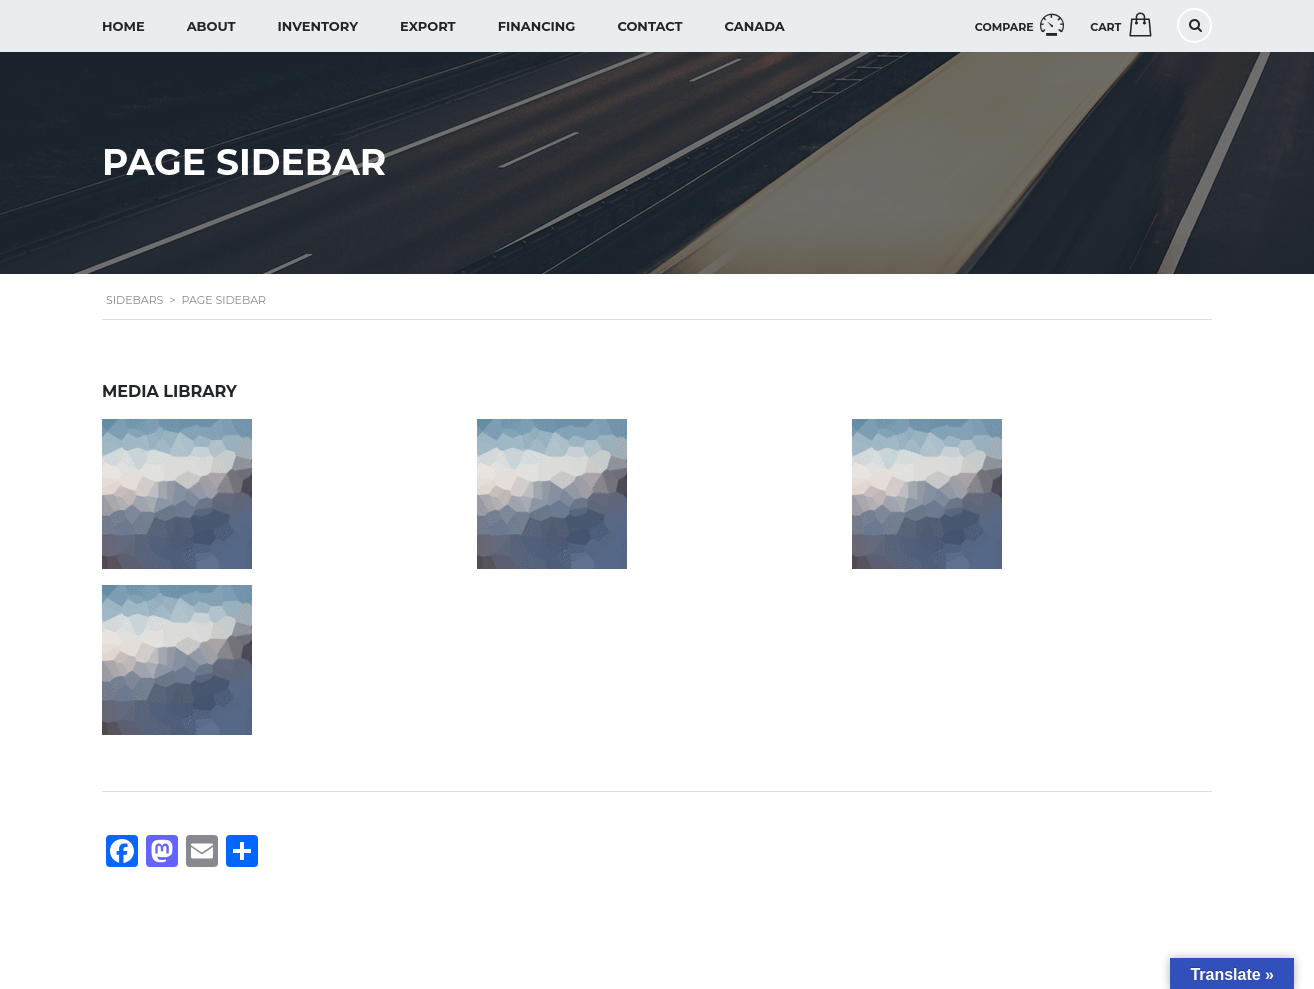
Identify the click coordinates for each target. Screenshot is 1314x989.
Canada (755, 26)
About (211, 26)
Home (123, 26)
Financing (537, 26)
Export (428, 26)
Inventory (318, 26)
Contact (649, 26)
